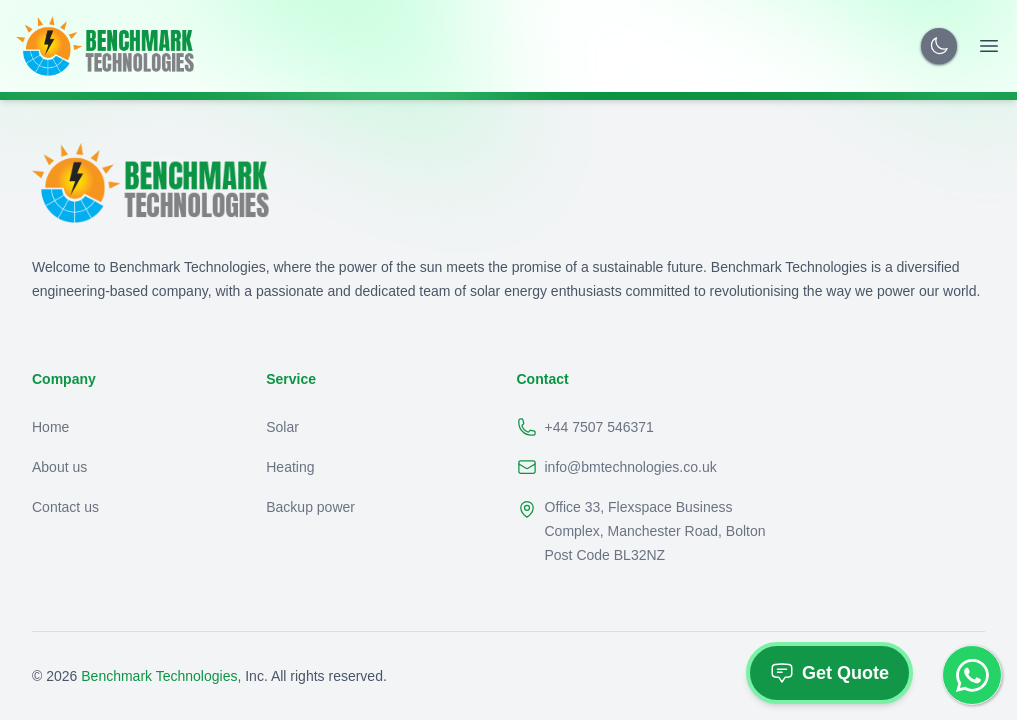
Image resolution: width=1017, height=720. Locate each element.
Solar (282, 427)
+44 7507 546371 (585, 427)
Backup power (310, 507)
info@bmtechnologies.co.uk (617, 467)
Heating (290, 467)
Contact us (65, 507)
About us (59, 467)
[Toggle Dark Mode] (939, 46)
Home (50, 427)
